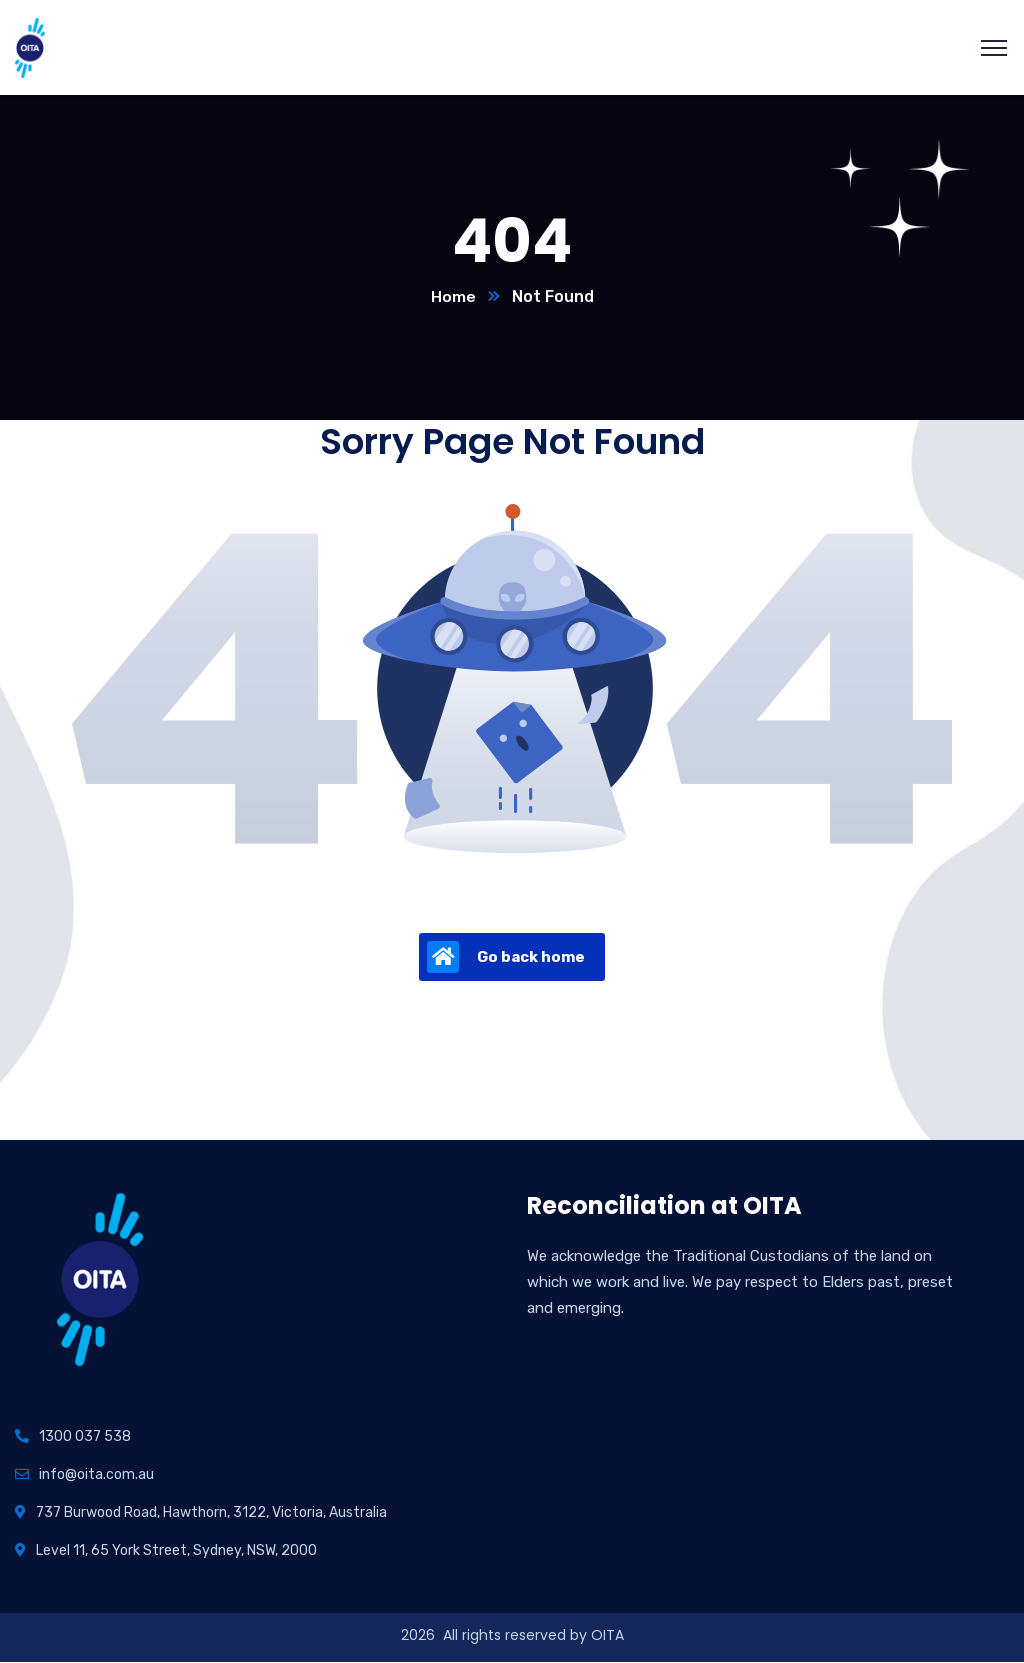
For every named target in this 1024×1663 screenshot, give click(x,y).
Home (453, 297)
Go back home (506, 958)
